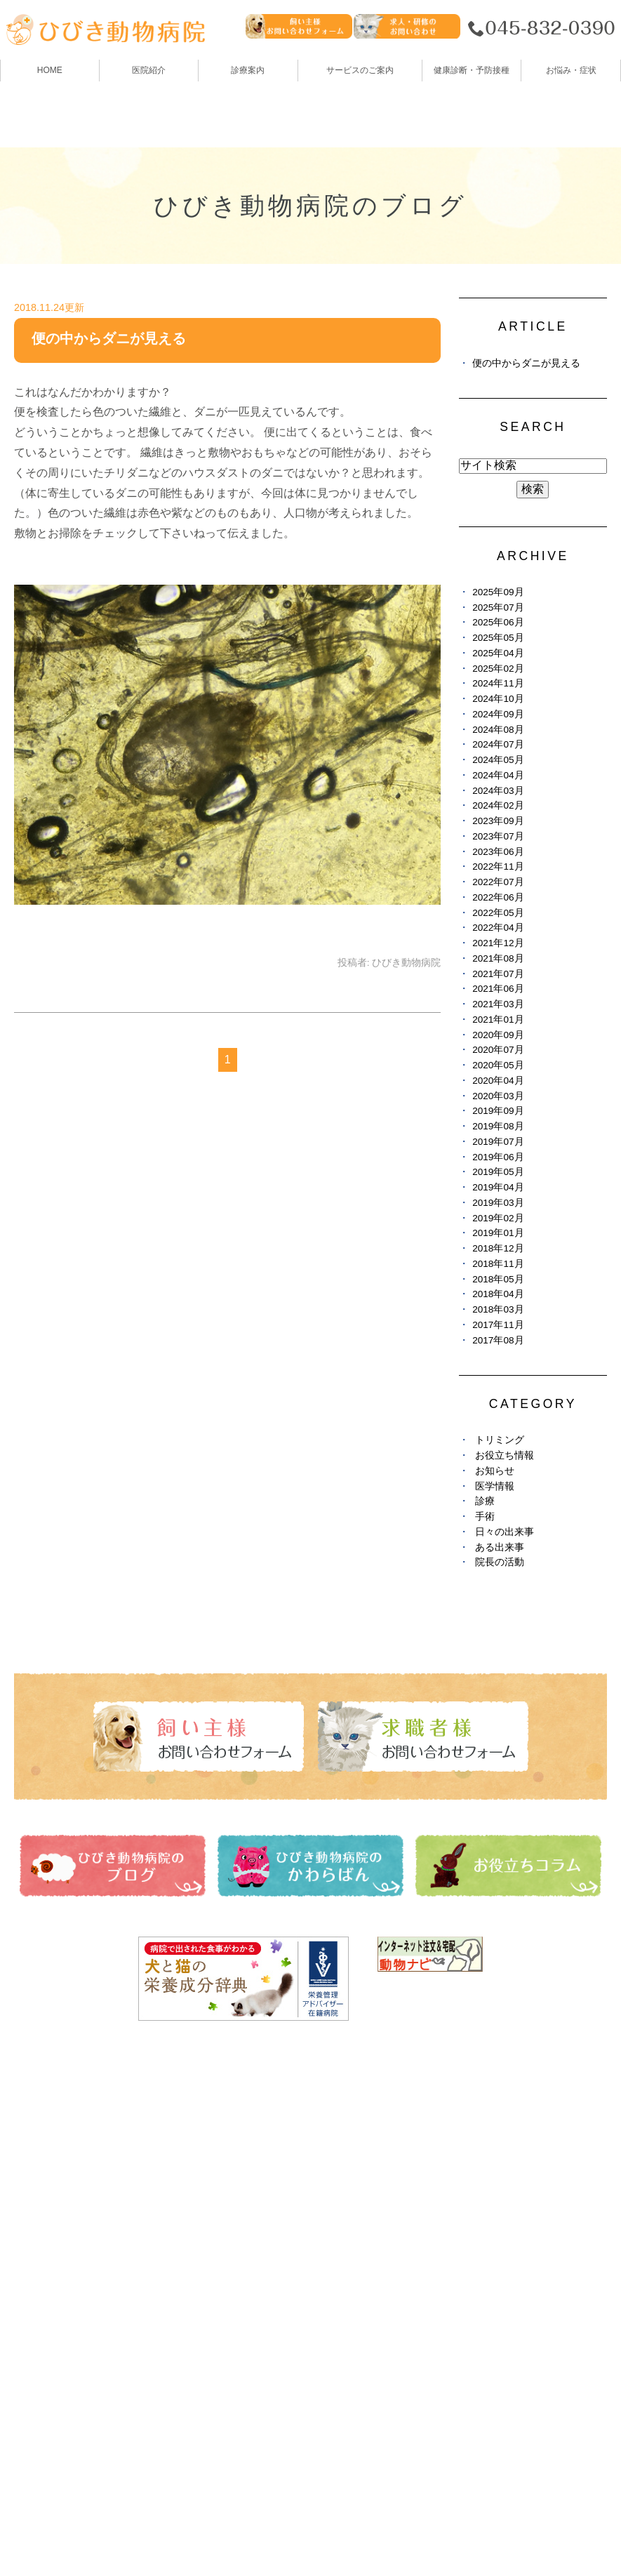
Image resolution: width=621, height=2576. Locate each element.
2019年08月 (497, 1126)
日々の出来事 (504, 1532)
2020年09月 (497, 1035)
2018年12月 (497, 1248)
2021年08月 (497, 958)
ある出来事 (499, 1547)
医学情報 (494, 1486)
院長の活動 (499, 1562)
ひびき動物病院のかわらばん (387, 2182)
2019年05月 (497, 1172)
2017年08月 (497, 1340)
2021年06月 (497, 988)
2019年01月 (497, 1233)
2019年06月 (497, 1157)
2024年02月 (497, 805)
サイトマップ (57, 2531)
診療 (485, 1501)
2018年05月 (497, 1279)
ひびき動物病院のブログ (375, 2156)
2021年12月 (497, 943)
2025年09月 (497, 592)
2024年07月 (497, 744)
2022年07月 (497, 882)
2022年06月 (497, 897)
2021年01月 (497, 1019)
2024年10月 (497, 698)
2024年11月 (497, 683)
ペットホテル (49, 2259)
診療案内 (248, 70)
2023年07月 (497, 836)
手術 (485, 1516)
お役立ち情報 (504, 1455)
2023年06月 (497, 852)
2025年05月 (497, 637)
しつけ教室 (43, 2285)
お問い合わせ (143, 2531)
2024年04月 (497, 775)
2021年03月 (497, 1004)
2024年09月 (497, 714)
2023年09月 (497, 821)
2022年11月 (497, 866)
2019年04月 (497, 1187)
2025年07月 (497, 607)
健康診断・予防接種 (364, 2130)
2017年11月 (497, 1325)
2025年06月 (497, 622)
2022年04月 (497, 927)
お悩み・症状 (49, 2311)
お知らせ (494, 1471)
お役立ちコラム (353, 2207)
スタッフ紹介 (49, 2207)
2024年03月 (497, 790)
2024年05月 (497, 760)
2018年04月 (497, 1294)
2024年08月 (497, 729)
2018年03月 (497, 1309)
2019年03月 (497, 1202)
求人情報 (336, 2259)
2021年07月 (497, 974)
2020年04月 (497, 1080)
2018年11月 (497, 1264)
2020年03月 (497, 1096)
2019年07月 (497, 1141)
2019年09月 (497, 1111)
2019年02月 (497, 1218)
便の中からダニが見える (109, 338)
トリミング (499, 1440)
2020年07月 (497, 1049)
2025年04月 (497, 653)
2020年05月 (497, 1065)
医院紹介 (37, 2156)
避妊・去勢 (342, 2233)
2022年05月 (497, 913)
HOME (49, 70)
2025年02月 (497, 668)
